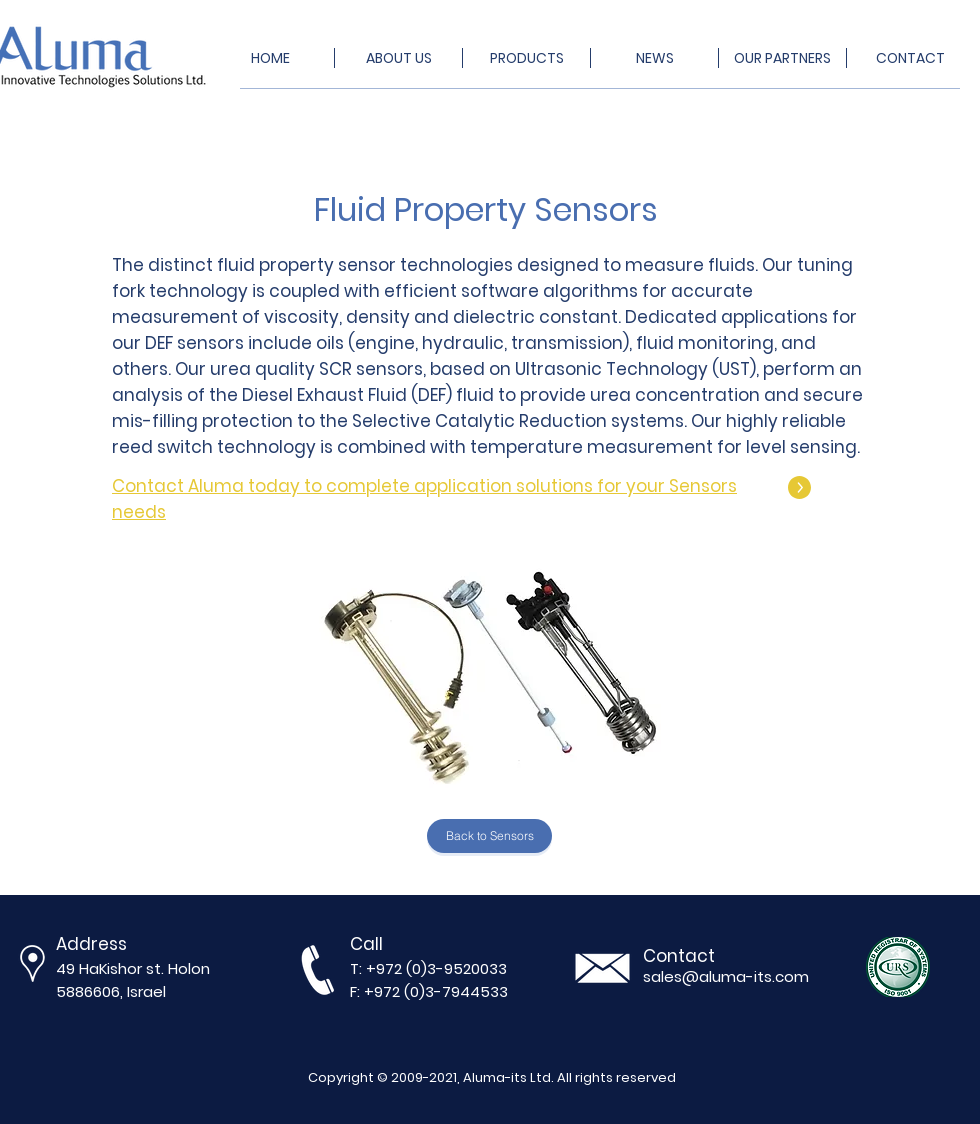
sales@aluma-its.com (726, 976)
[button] (490, 675)
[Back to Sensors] (489, 836)
